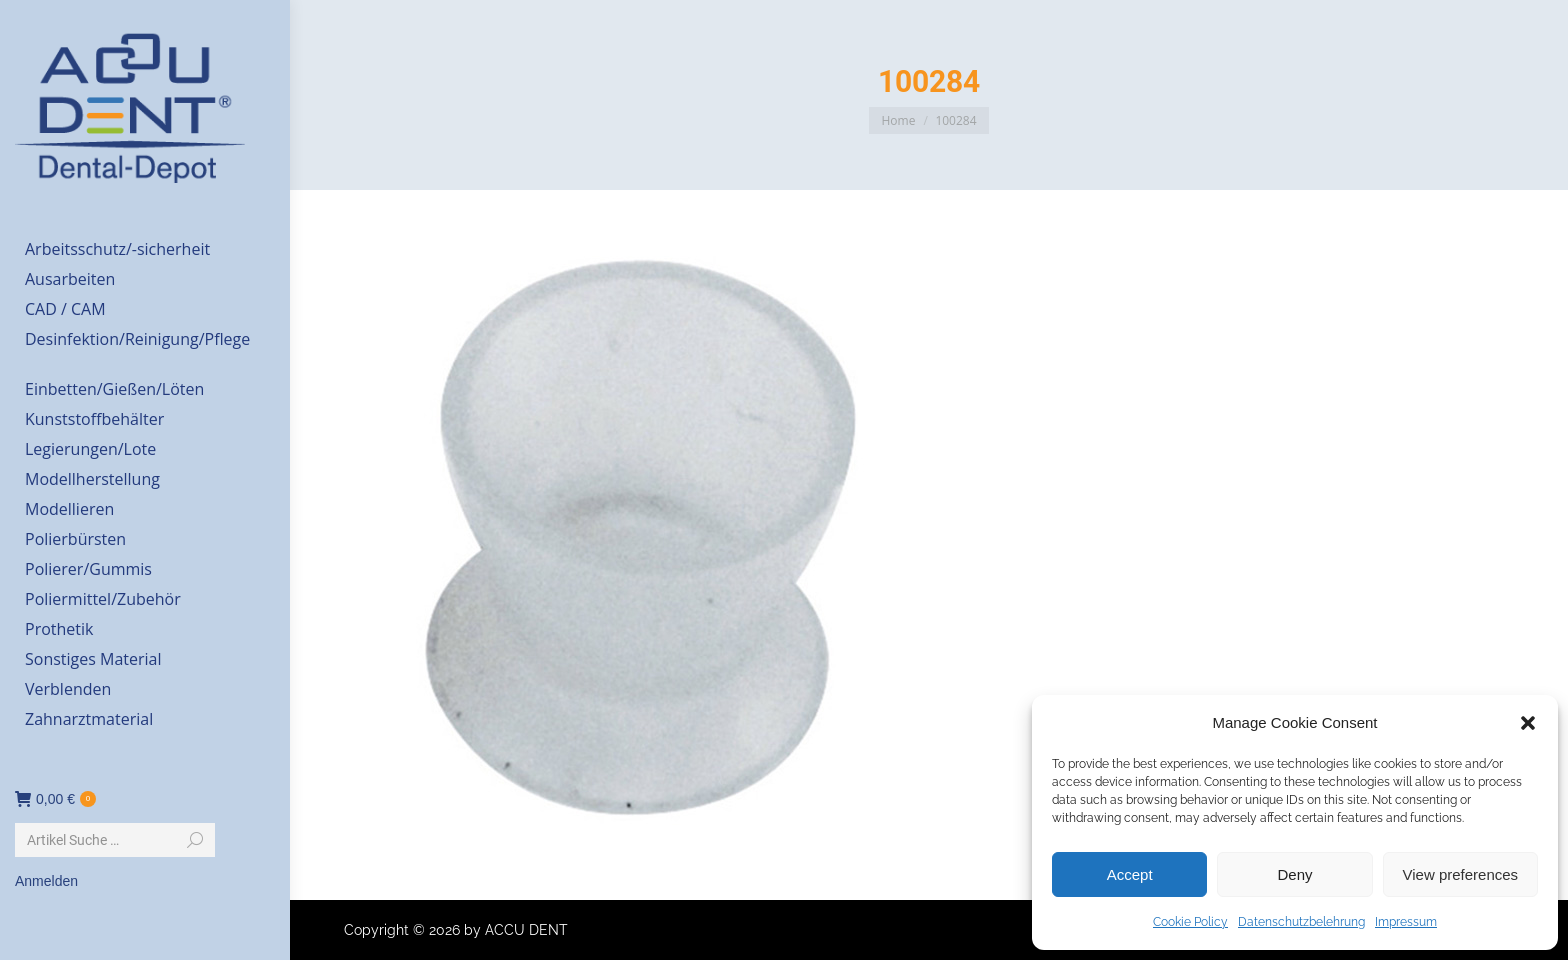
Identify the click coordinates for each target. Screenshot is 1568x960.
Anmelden (46, 881)
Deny (1294, 874)
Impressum (1406, 922)
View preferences (1461, 874)
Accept (1130, 874)
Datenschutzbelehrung (1301, 922)
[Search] (115, 840)
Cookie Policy (1190, 922)
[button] (1528, 723)
